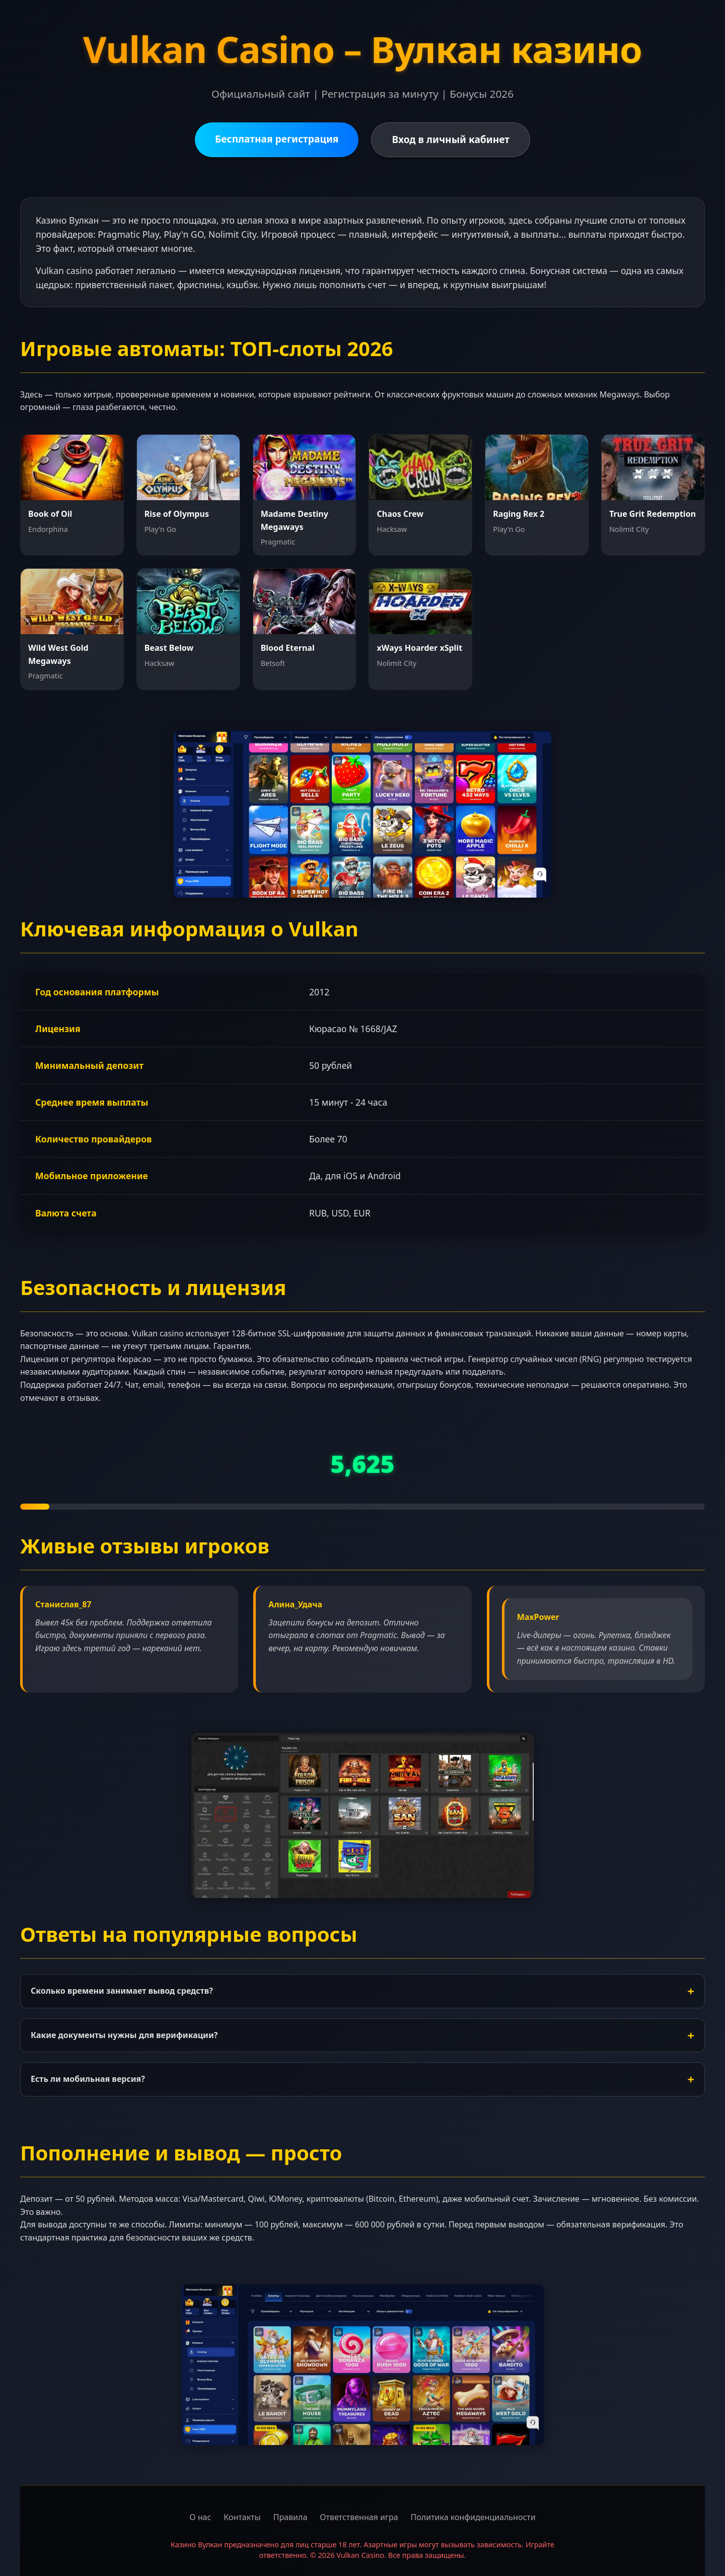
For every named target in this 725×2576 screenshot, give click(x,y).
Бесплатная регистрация (277, 139)
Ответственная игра (359, 2517)
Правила (290, 2517)
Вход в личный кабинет (451, 139)
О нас (200, 2517)
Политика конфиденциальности (473, 2517)
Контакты (242, 2517)
